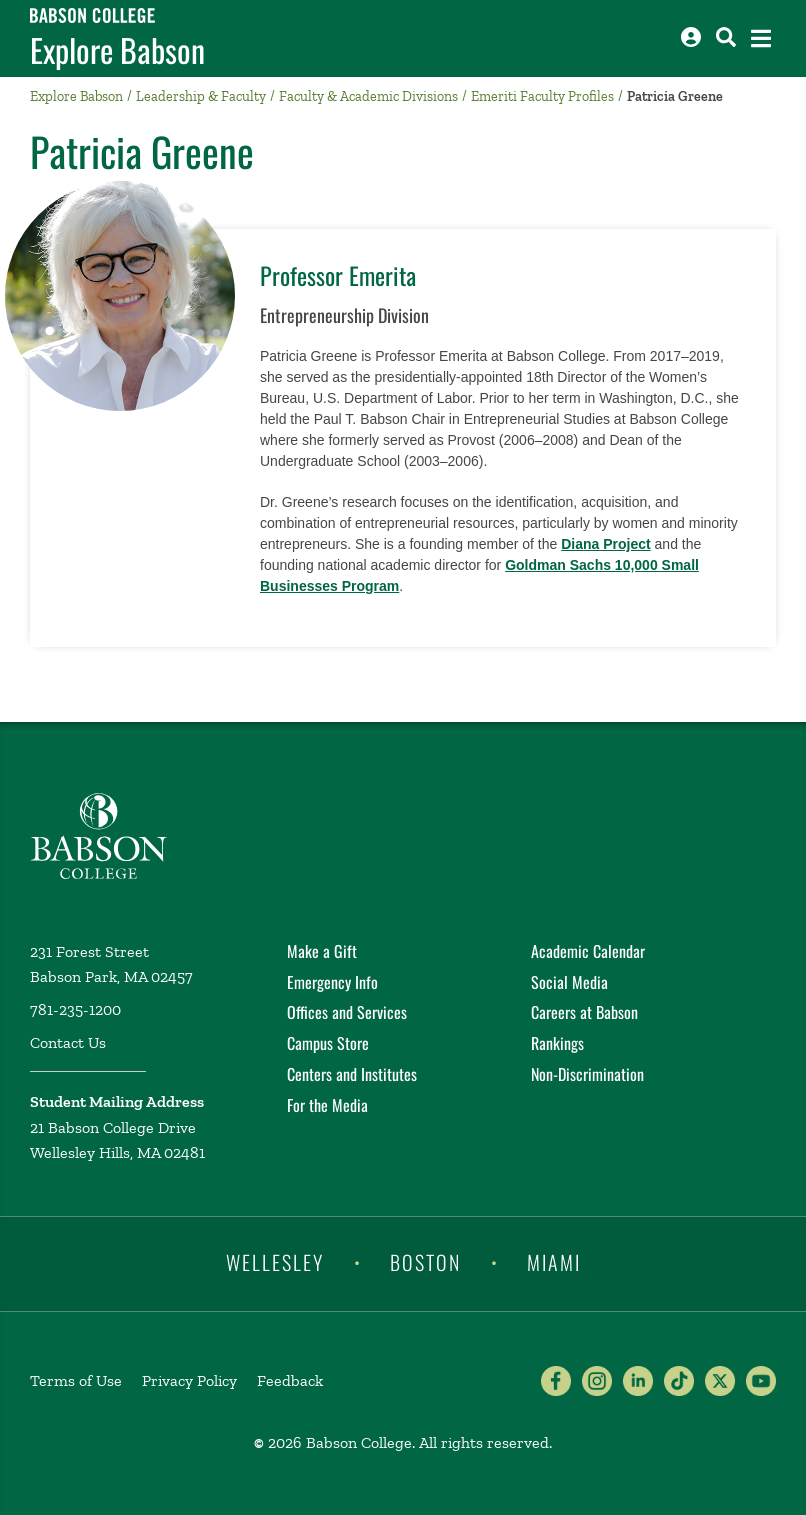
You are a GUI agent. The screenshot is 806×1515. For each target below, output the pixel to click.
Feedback (290, 1380)
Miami (554, 1262)
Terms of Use (76, 1380)
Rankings (557, 1043)
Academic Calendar (588, 951)
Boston (425, 1262)
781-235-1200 (75, 1009)
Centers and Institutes (352, 1074)
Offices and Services (347, 1012)
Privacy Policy (189, 1380)
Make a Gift (322, 951)
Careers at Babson (584, 1012)
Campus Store (328, 1043)
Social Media (569, 982)
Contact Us (68, 1042)
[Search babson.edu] (726, 37)
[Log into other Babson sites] (691, 37)
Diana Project (605, 544)
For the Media (327, 1105)
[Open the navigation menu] (761, 38)
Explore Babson (117, 50)
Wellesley (275, 1262)
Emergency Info (332, 982)
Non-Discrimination (587, 1074)
